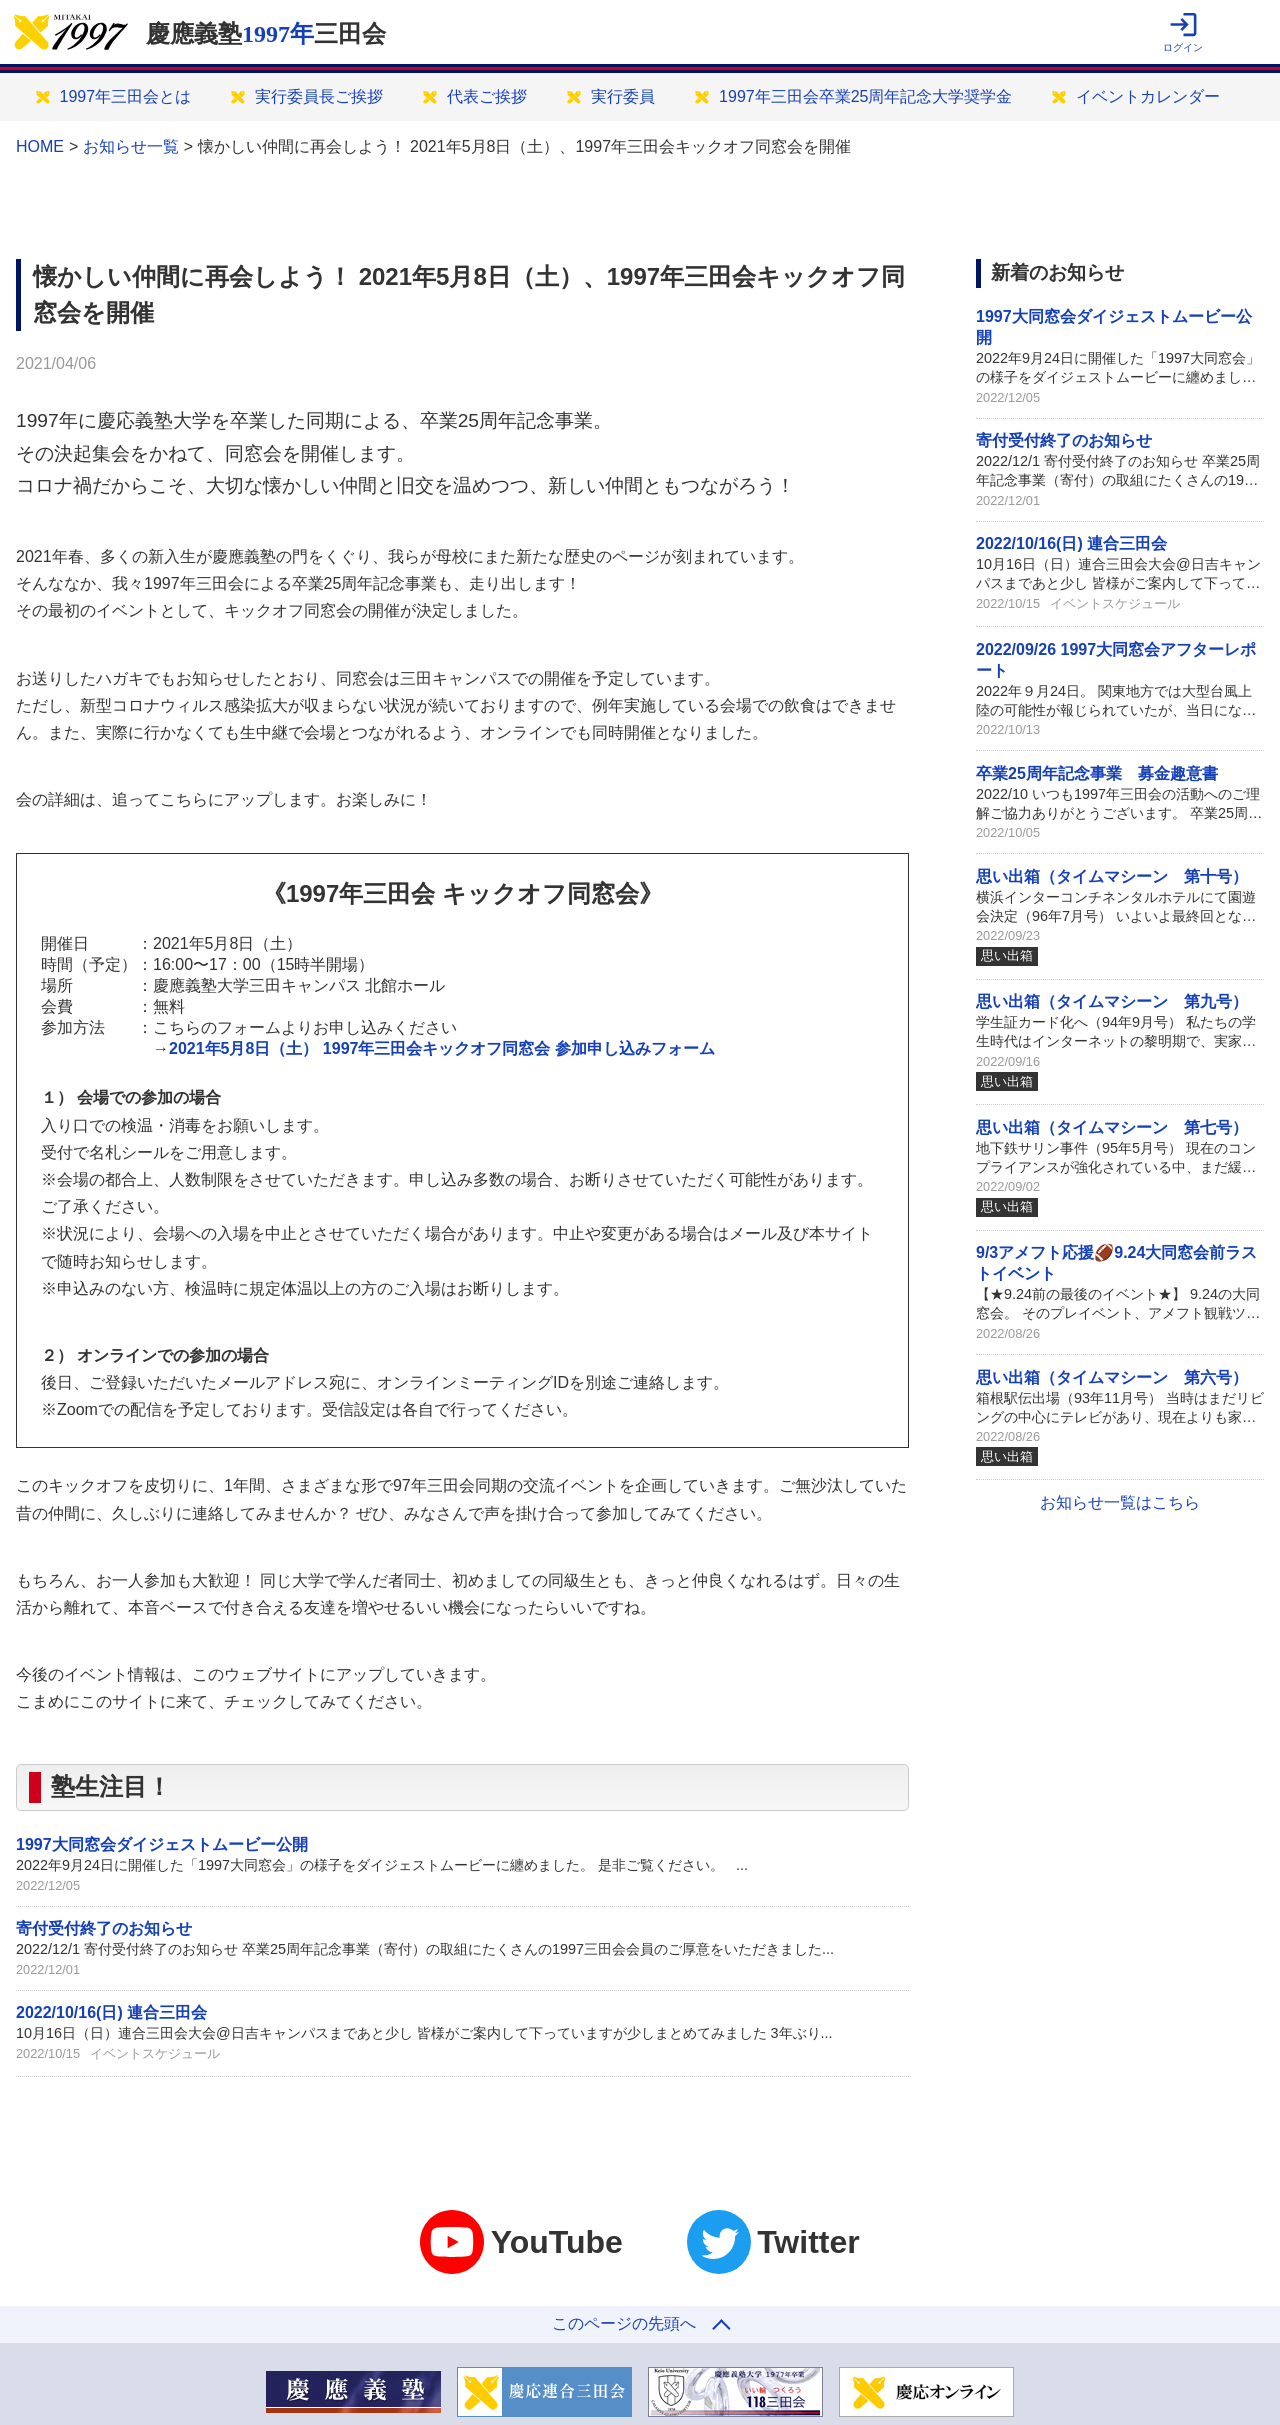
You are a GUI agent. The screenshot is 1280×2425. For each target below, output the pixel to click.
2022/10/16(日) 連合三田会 (111, 2012)
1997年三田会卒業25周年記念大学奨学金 (865, 96)
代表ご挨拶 (487, 96)
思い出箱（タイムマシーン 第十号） (1112, 876)
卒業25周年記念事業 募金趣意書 (1097, 773)
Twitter (773, 2242)
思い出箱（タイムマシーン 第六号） (1112, 1377)
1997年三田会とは (126, 96)
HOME (40, 146)
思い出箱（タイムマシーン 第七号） (1112, 1127)
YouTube (521, 2242)
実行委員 (623, 96)
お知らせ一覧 (131, 146)
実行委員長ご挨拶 (319, 96)
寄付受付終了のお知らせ (104, 1928)
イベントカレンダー (1148, 96)
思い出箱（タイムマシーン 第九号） (1112, 1001)
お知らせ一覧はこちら (1120, 1502)
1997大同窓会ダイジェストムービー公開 (162, 1844)
